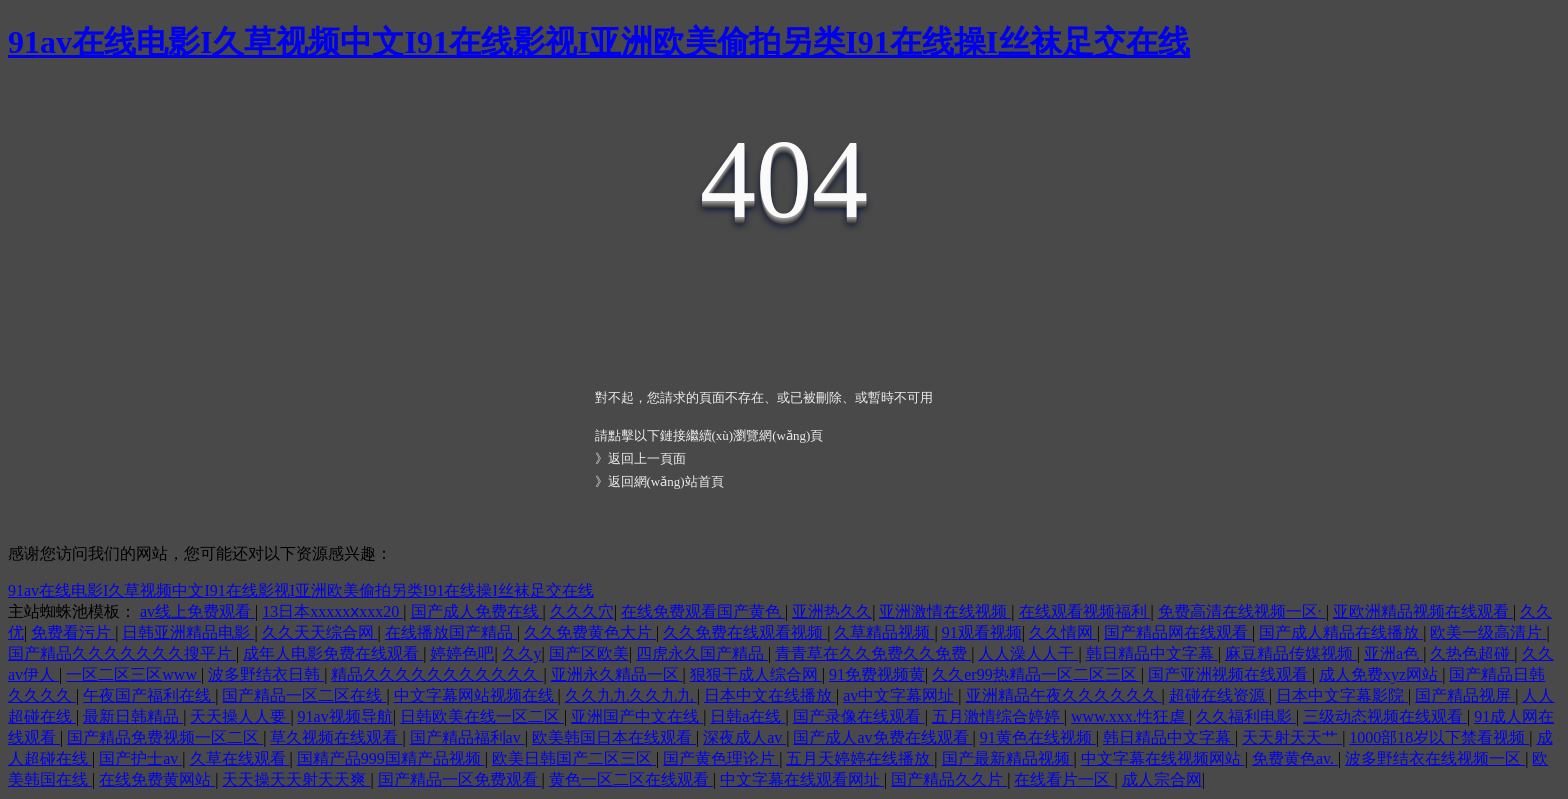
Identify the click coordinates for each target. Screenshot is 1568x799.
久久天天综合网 (320, 632)
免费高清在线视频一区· (1242, 611)
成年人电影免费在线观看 (333, 653)
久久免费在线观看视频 (745, 632)
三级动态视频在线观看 (1385, 716)
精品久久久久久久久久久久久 (437, 674)
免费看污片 (73, 632)
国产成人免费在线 (477, 611)
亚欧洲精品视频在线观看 (1423, 611)
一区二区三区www (133, 674)
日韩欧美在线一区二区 (482, 716)
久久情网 (1063, 632)
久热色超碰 (1472, 653)
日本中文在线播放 (770, 695)
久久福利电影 (1246, 716)
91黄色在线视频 (1038, 737)
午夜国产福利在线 (149, 695)
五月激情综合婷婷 (998, 716)
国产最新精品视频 (1008, 758)
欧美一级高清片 (1488, 632)
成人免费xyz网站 (1380, 674)
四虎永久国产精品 (702, 653)
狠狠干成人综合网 (756, 674)
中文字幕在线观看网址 (802, 779)
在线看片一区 (1064, 779)
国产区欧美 (589, 653)
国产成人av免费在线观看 (882, 737)
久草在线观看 (240, 758)
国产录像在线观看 (859, 716)
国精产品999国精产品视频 (391, 758)
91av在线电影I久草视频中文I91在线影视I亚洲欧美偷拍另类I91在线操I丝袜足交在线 (599, 42)
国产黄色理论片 (721, 758)
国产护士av (140, 758)
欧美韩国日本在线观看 (614, 737)
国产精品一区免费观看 (460, 779)
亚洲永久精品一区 (617, 674)
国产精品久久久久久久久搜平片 (122, 653)
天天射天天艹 (1292, 737)
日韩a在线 (747, 716)
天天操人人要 (240, 716)
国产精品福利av (467, 737)
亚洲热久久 (832, 611)
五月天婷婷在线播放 (860, 758)
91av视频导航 (345, 716)
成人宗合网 (1162, 779)
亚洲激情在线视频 (945, 611)
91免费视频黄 (877, 674)
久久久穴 (582, 611)
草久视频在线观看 (336, 737)
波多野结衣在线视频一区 (1435, 758)
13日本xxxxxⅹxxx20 (332, 611)
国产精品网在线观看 (1178, 632)
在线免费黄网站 (157, 779)
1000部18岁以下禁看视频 (1439, 737)
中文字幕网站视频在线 (476, 695)
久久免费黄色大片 (590, 632)
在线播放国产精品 (451, 632)
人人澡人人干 (1028, 653)
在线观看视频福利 (1085, 611)
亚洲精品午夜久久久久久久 (1064, 695)
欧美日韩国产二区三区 (574, 758)
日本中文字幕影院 (1342, 695)
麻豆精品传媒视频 (1291, 653)
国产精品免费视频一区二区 (165, 737)
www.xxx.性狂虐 (1130, 716)
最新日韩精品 (133, 716)
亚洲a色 (1393, 653)
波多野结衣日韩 (266, 674)
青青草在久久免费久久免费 (873, 653)
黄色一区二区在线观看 (631, 779)
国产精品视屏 (1465, 695)
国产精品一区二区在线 (304, 695)
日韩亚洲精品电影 (188, 632)
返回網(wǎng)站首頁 (666, 481)
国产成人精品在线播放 (1341, 632)
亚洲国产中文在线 (637, 716)
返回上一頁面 (647, 458)
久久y (522, 653)
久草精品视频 (884, 632)
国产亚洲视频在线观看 (1230, 674)
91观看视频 (982, 632)
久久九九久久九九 (631, 695)
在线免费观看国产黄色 (703, 611)
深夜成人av (744, 737)
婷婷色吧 (462, 653)
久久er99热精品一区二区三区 (1036, 674)
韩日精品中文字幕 (1152, 653)
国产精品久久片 (949, 779)
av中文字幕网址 (900, 695)
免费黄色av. (1295, 758)
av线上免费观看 (197, 611)
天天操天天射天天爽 (296, 779)
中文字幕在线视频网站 (1163, 758)
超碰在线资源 (1219, 695)
